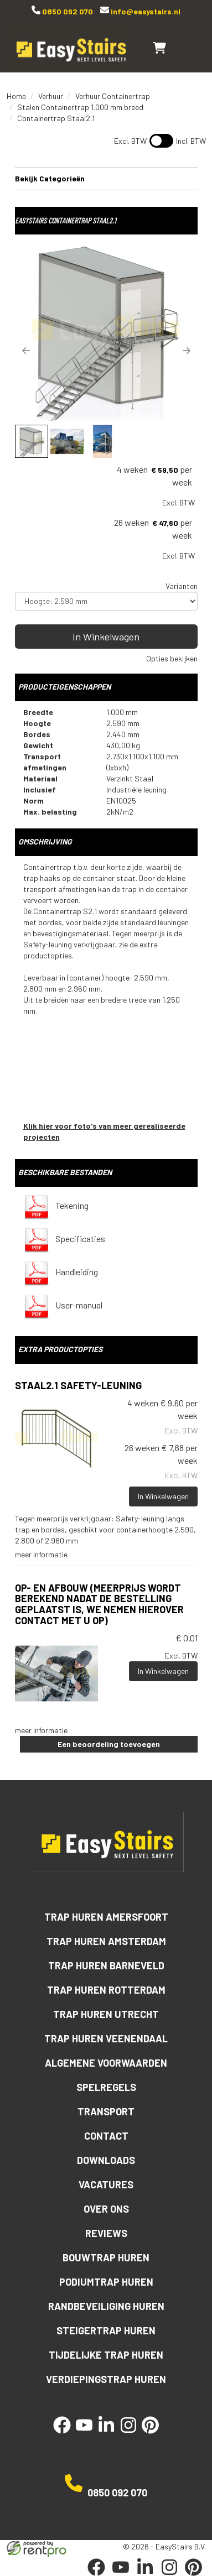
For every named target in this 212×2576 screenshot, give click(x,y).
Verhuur (50, 96)
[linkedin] (106, 2434)
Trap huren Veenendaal (106, 2038)
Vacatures (106, 2184)
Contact (106, 2136)
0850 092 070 (66, 11)
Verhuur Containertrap (112, 96)
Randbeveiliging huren (106, 2306)
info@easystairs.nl (144, 11)
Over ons (106, 2209)
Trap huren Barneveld (106, 1965)
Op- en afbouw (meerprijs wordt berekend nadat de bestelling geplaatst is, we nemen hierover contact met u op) (99, 1604)
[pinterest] (150, 2434)
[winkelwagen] (159, 47)
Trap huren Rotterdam (106, 1990)
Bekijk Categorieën (106, 178)
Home (16, 96)
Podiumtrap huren (106, 2282)
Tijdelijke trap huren (106, 2355)
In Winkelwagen (106, 636)
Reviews (106, 2233)
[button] (26, 351)
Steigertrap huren (106, 2330)
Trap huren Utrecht (106, 2014)
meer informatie (41, 1554)
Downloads (106, 2160)
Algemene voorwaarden (106, 2063)
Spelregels (106, 2087)
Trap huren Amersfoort (106, 1917)
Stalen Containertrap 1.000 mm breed (80, 107)
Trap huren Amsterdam (106, 1941)
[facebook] (62, 2434)
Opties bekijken (172, 658)
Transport (106, 2111)
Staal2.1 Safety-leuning (78, 1385)
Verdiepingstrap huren (106, 2379)
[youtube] (84, 2434)
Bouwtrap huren (106, 2257)
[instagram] (128, 2434)
